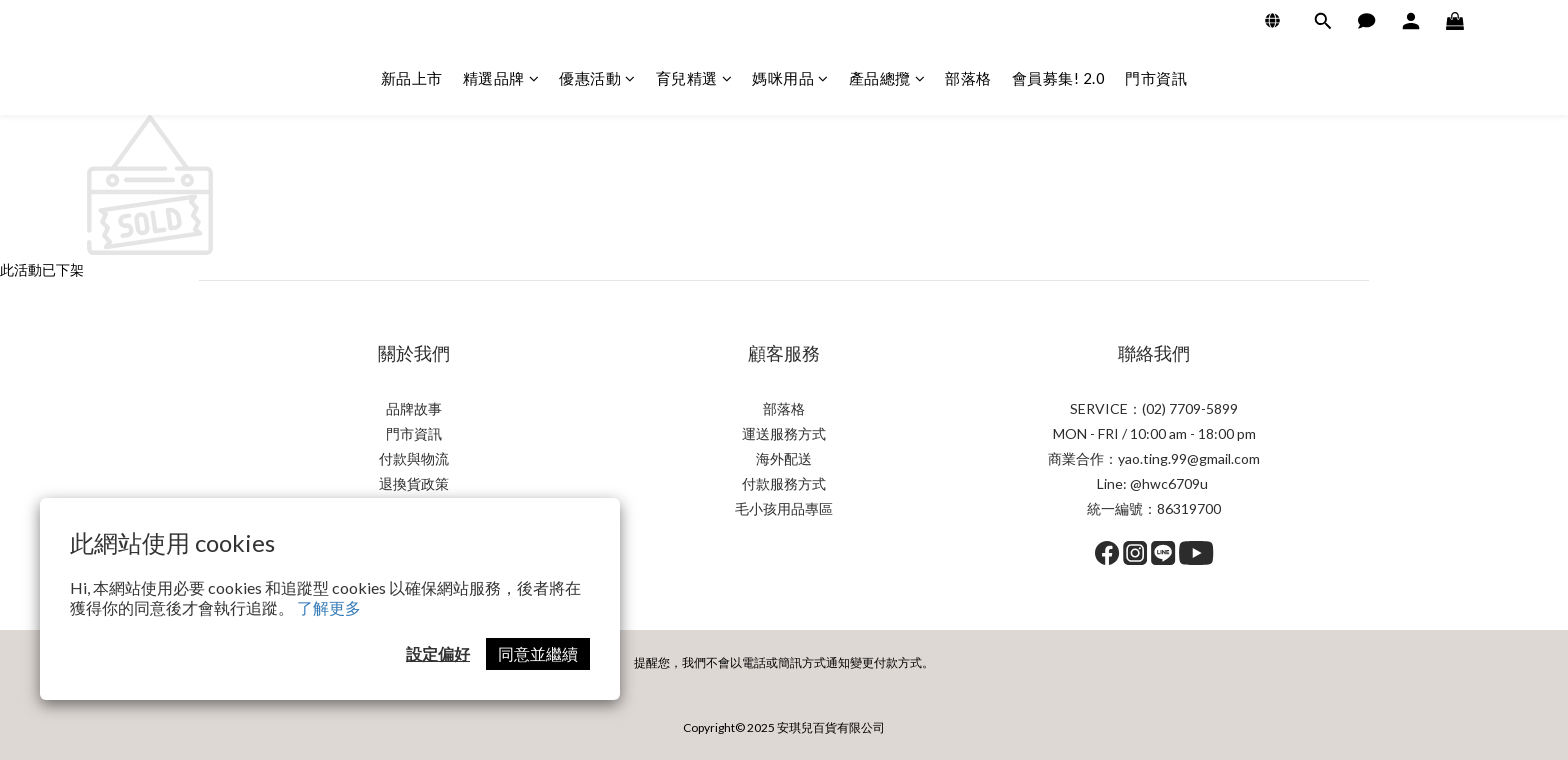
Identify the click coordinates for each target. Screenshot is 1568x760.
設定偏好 (438, 653)
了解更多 (329, 607)
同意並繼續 (538, 653)
